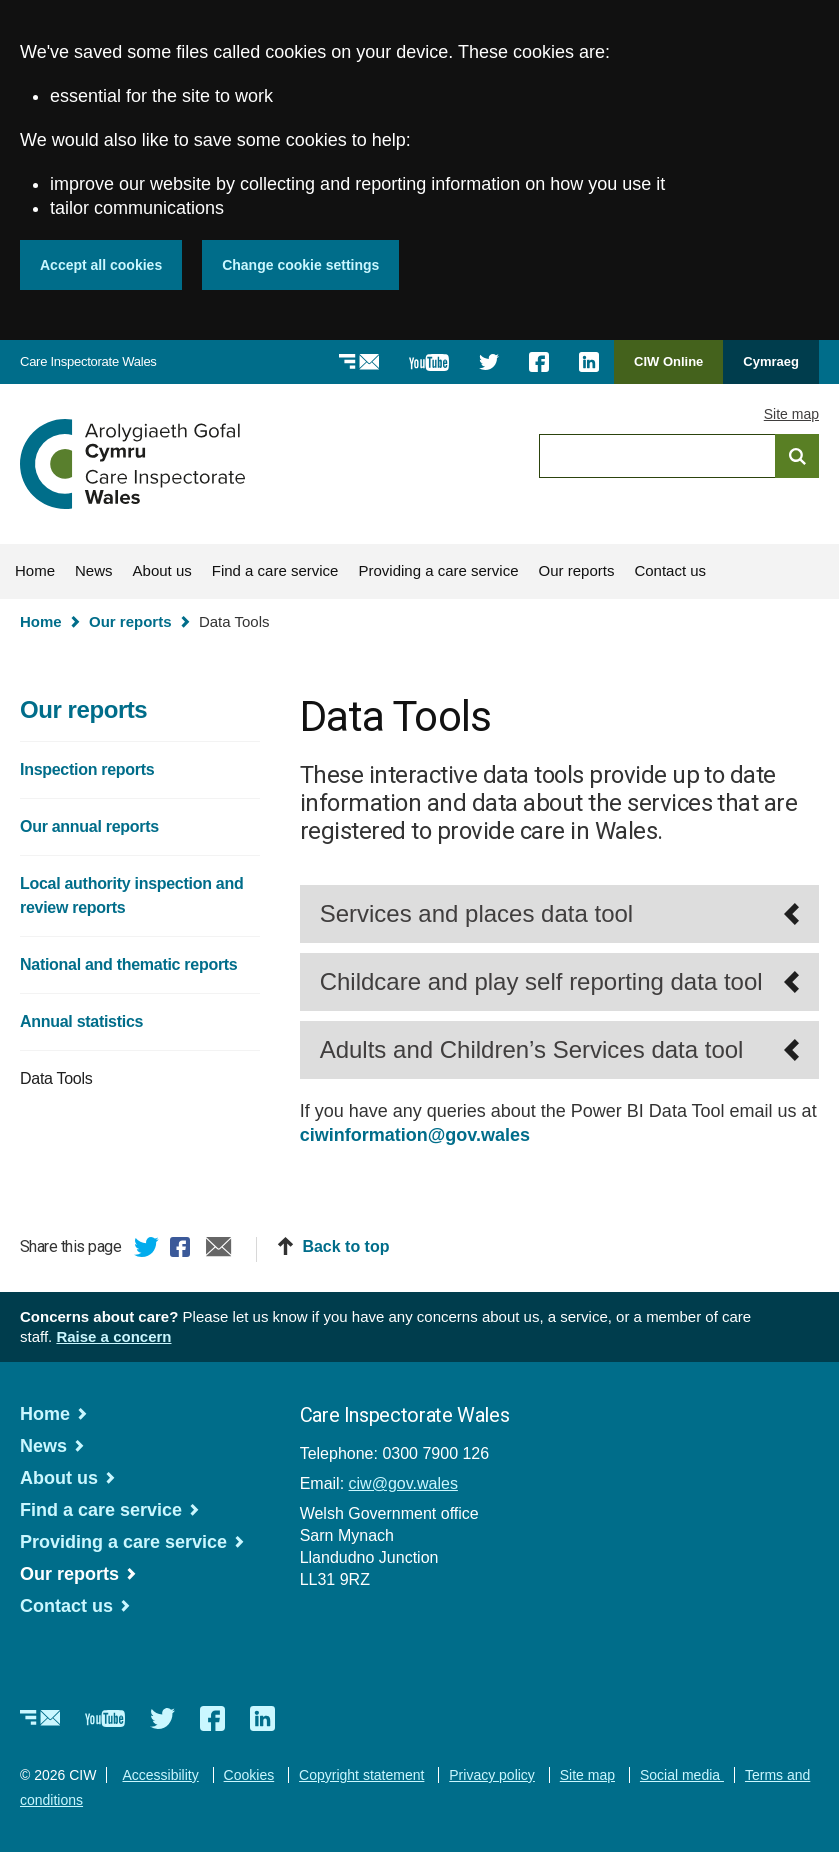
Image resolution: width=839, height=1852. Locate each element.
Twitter (147, 1250)
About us (162, 570)
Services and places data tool (477, 913)
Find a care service (275, 570)
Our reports (577, 570)
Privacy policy (492, 1775)
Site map (791, 414)
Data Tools (56, 1078)
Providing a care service (438, 570)
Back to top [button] (345, 1246)
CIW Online (668, 368)
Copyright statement (361, 1775)
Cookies (249, 1775)
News (94, 570)
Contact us (670, 570)
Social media (682, 1775)
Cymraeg (771, 361)
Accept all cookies (101, 265)
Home (35, 570)
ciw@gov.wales (403, 1483)
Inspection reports (87, 769)
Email (219, 1250)
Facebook (183, 1250)
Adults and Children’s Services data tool (532, 1049)
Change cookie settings (300, 265)
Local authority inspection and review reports (131, 895)
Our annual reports (89, 826)
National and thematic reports (128, 964)
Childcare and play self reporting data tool (541, 981)
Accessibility (160, 1775)
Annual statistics (81, 1021)
